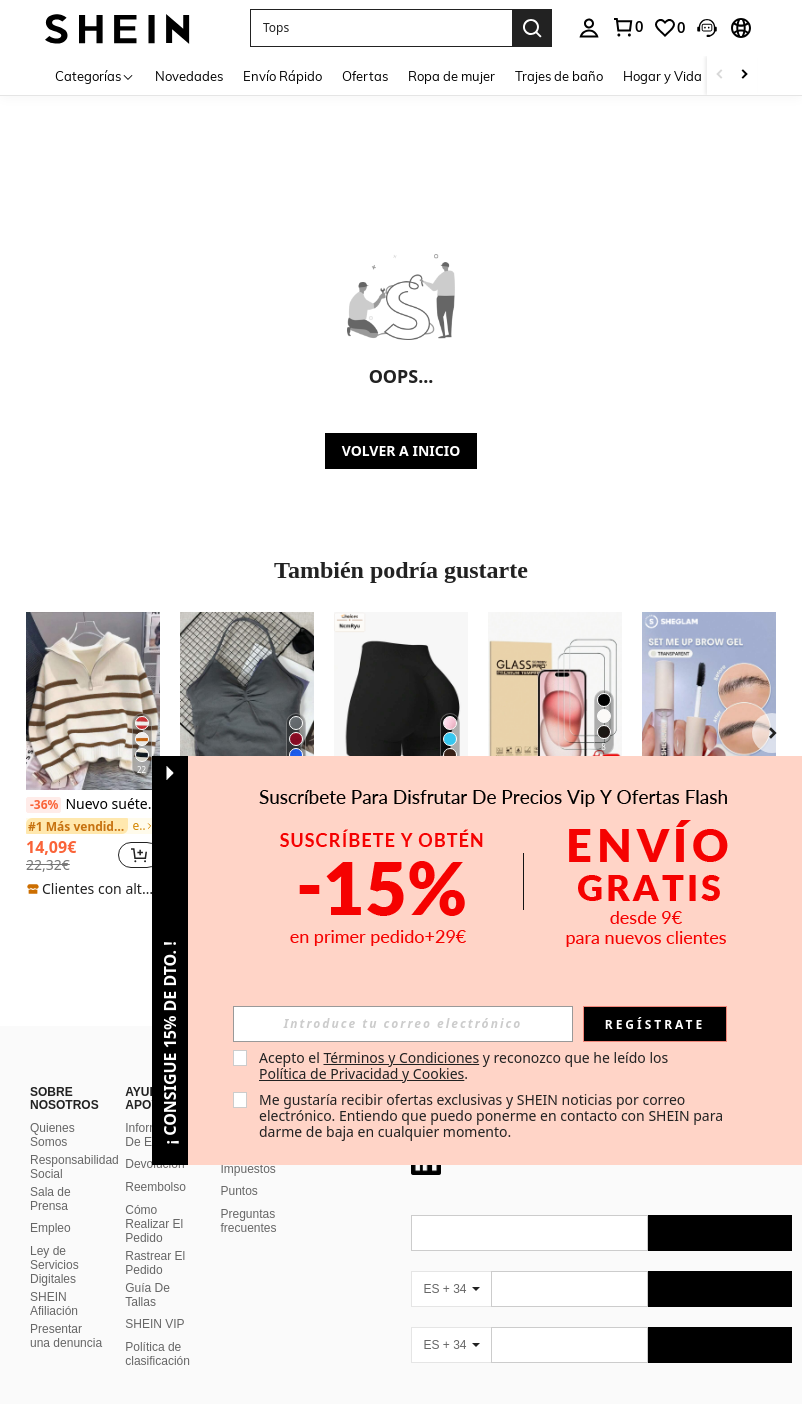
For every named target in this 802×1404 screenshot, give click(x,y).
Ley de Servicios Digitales (54, 1265)
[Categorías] (95, 75)
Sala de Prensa (50, 1199)
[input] (403, 1024)
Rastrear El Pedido (155, 1263)
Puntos (239, 1191)
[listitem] (93, 755)
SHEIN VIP (154, 1324)
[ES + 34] (451, 1289)
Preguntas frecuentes (249, 1221)
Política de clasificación (157, 1354)
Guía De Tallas (147, 1295)
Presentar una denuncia (66, 1336)
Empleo (50, 1228)
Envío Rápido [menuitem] (282, 76)
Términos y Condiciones (401, 1057)
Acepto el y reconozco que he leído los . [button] (465, 1065)
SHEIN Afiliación (54, 1304)
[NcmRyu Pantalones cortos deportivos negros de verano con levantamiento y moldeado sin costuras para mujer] (401, 701)
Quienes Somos (52, 1135)
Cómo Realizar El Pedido (154, 1224)
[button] (381, 28)
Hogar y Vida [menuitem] (662, 76)
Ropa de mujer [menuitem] (451, 76)
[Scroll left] (720, 75)
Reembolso (155, 1187)
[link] (627, 27)
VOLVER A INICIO (401, 450)
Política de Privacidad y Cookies (361, 1073)
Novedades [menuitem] (189, 76)
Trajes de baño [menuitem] (559, 76)
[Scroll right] (744, 75)
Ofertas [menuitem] (365, 76)
